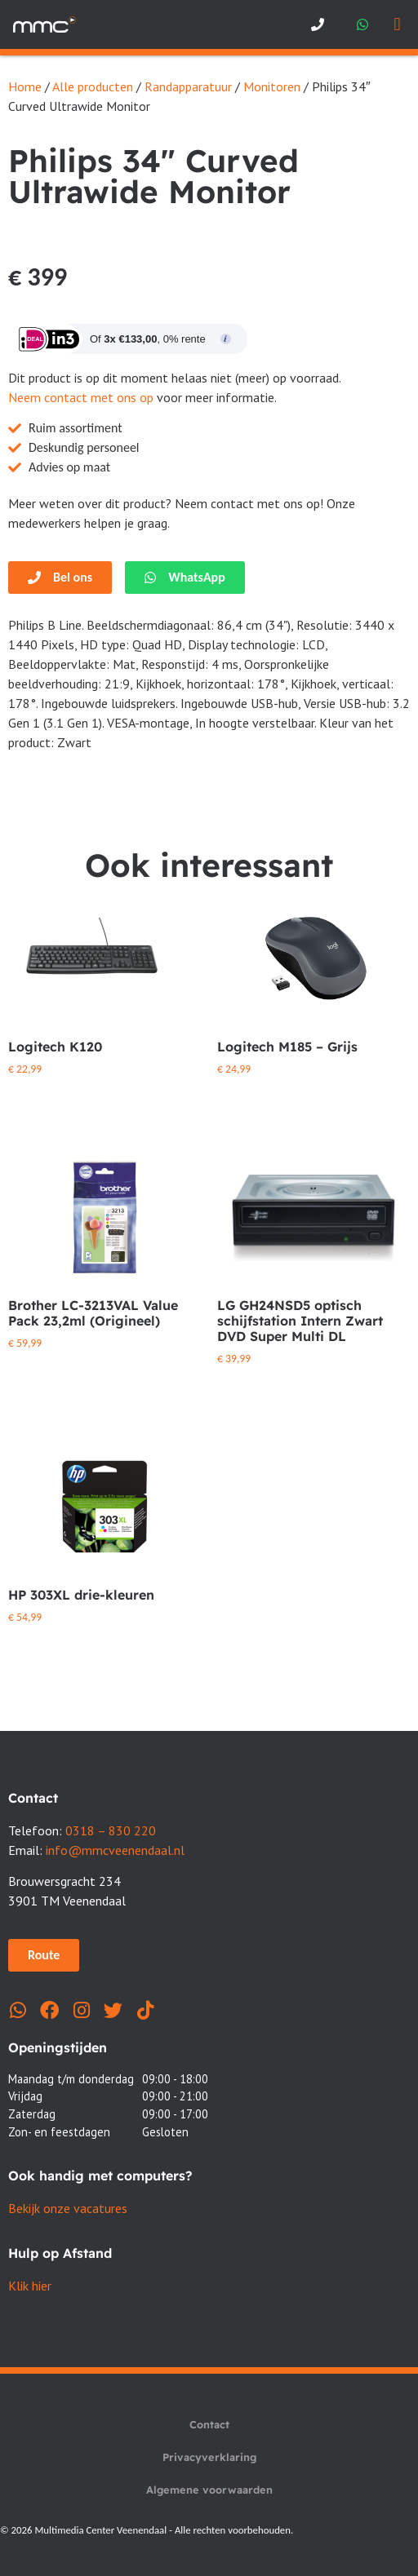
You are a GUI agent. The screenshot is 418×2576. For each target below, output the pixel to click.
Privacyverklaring (209, 2456)
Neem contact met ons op (80, 397)
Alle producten (92, 86)
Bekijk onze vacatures (67, 2208)
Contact (209, 2424)
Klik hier (29, 2285)
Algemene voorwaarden (209, 2489)
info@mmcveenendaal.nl (115, 1850)
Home (25, 86)
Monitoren (271, 86)
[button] (397, 24)
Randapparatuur (188, 86)
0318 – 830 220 (110, 1830)
